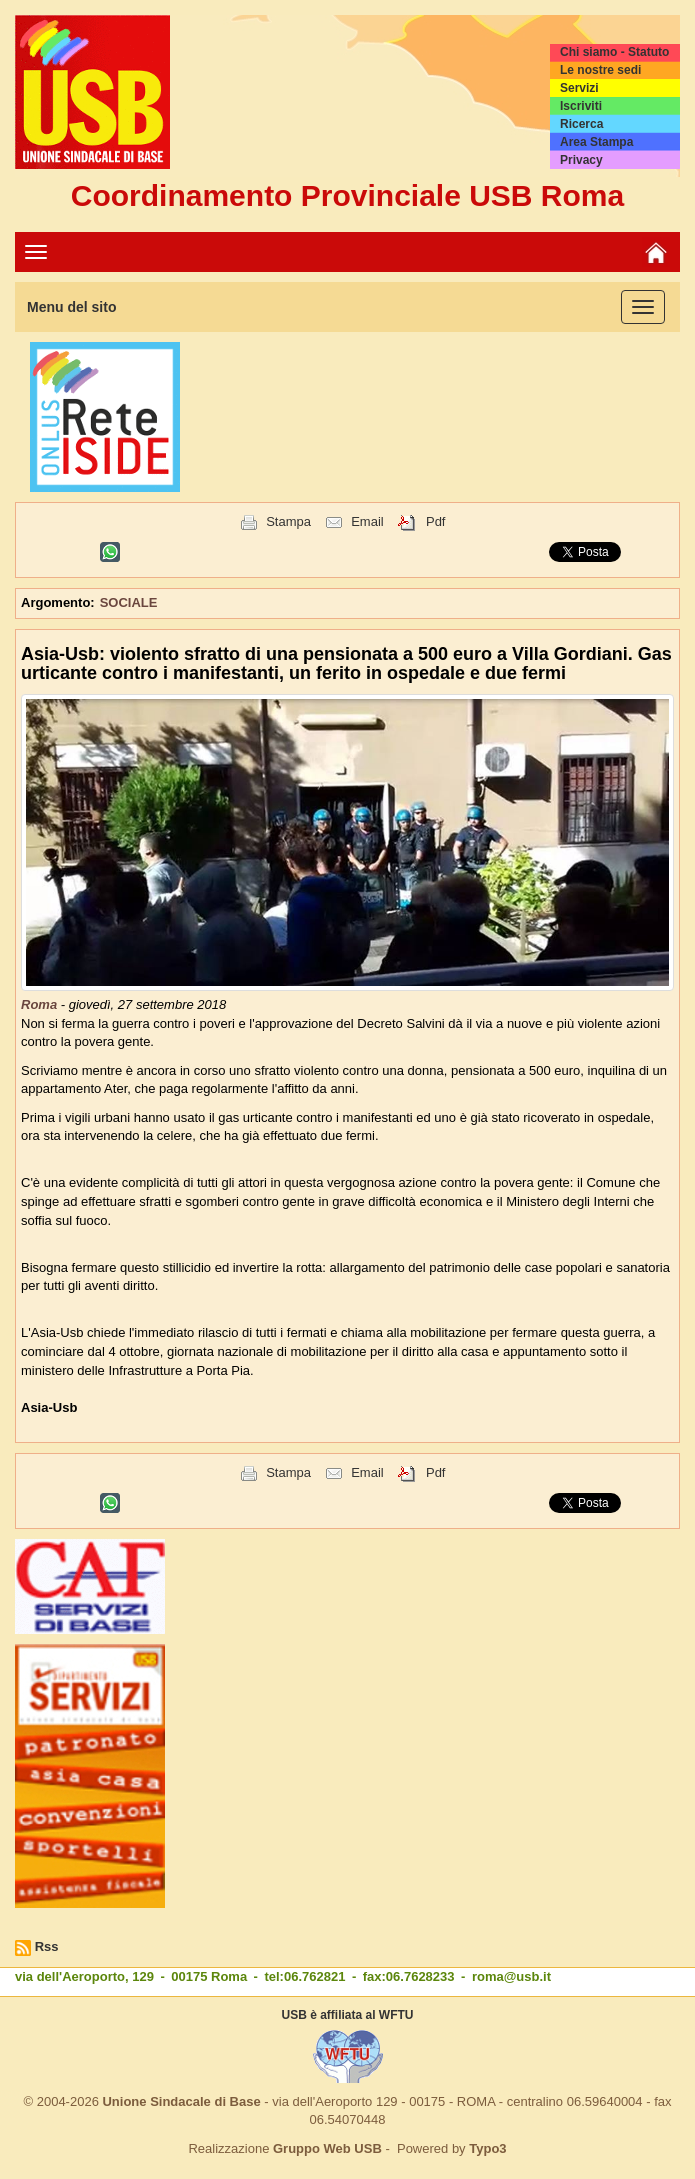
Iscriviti (581, 106)
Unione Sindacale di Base (181, 2101)
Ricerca (581, 124)
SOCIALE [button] (129, 602)
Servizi (579, 88)
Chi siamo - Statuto (614, 52)
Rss (47, 1946)
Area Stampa (596, 142)
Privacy (581, 160)
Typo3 (487, 2148)
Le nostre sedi (600, 70)
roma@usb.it (511, 1976)
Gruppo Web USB (327, 2148)
